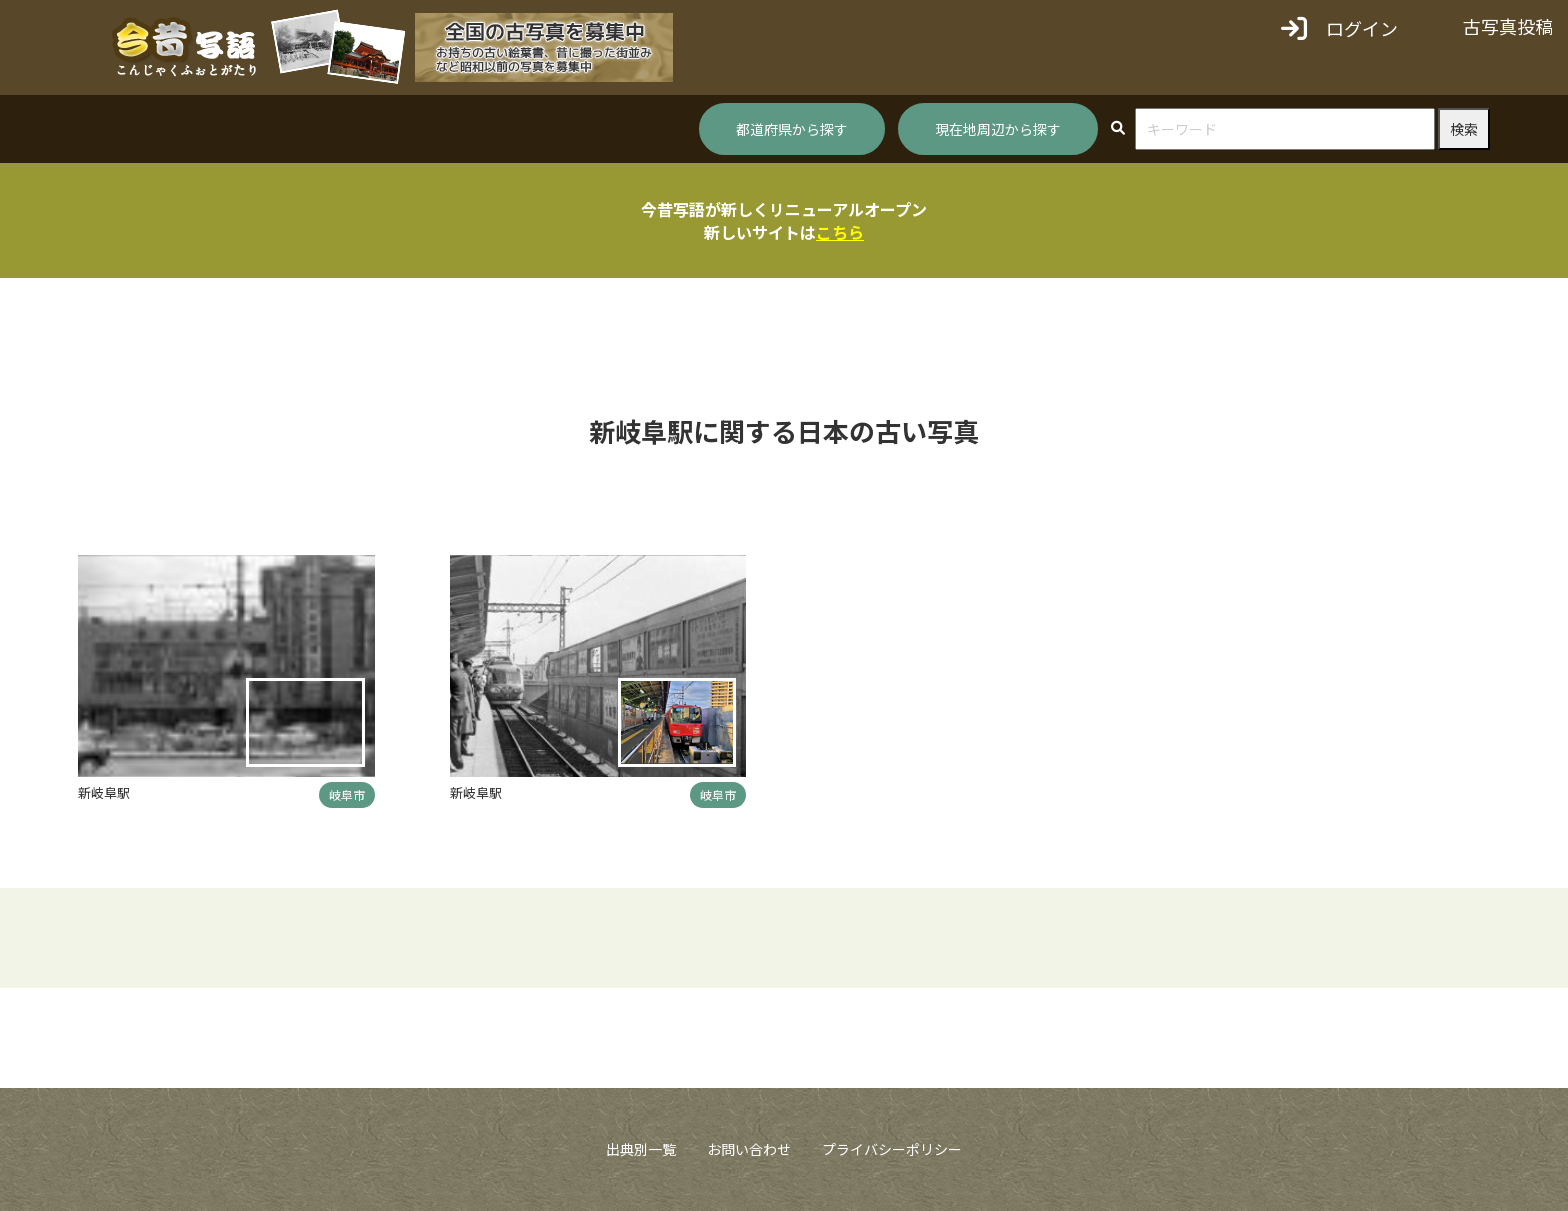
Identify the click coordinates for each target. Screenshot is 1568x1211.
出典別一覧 (641, 1149)
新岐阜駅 (104, 792)
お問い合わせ (749, 1149)
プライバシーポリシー (892, 1149)
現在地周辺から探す (998, 129)
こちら (840, 232)
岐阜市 (347, 794)
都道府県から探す (792, 129)
